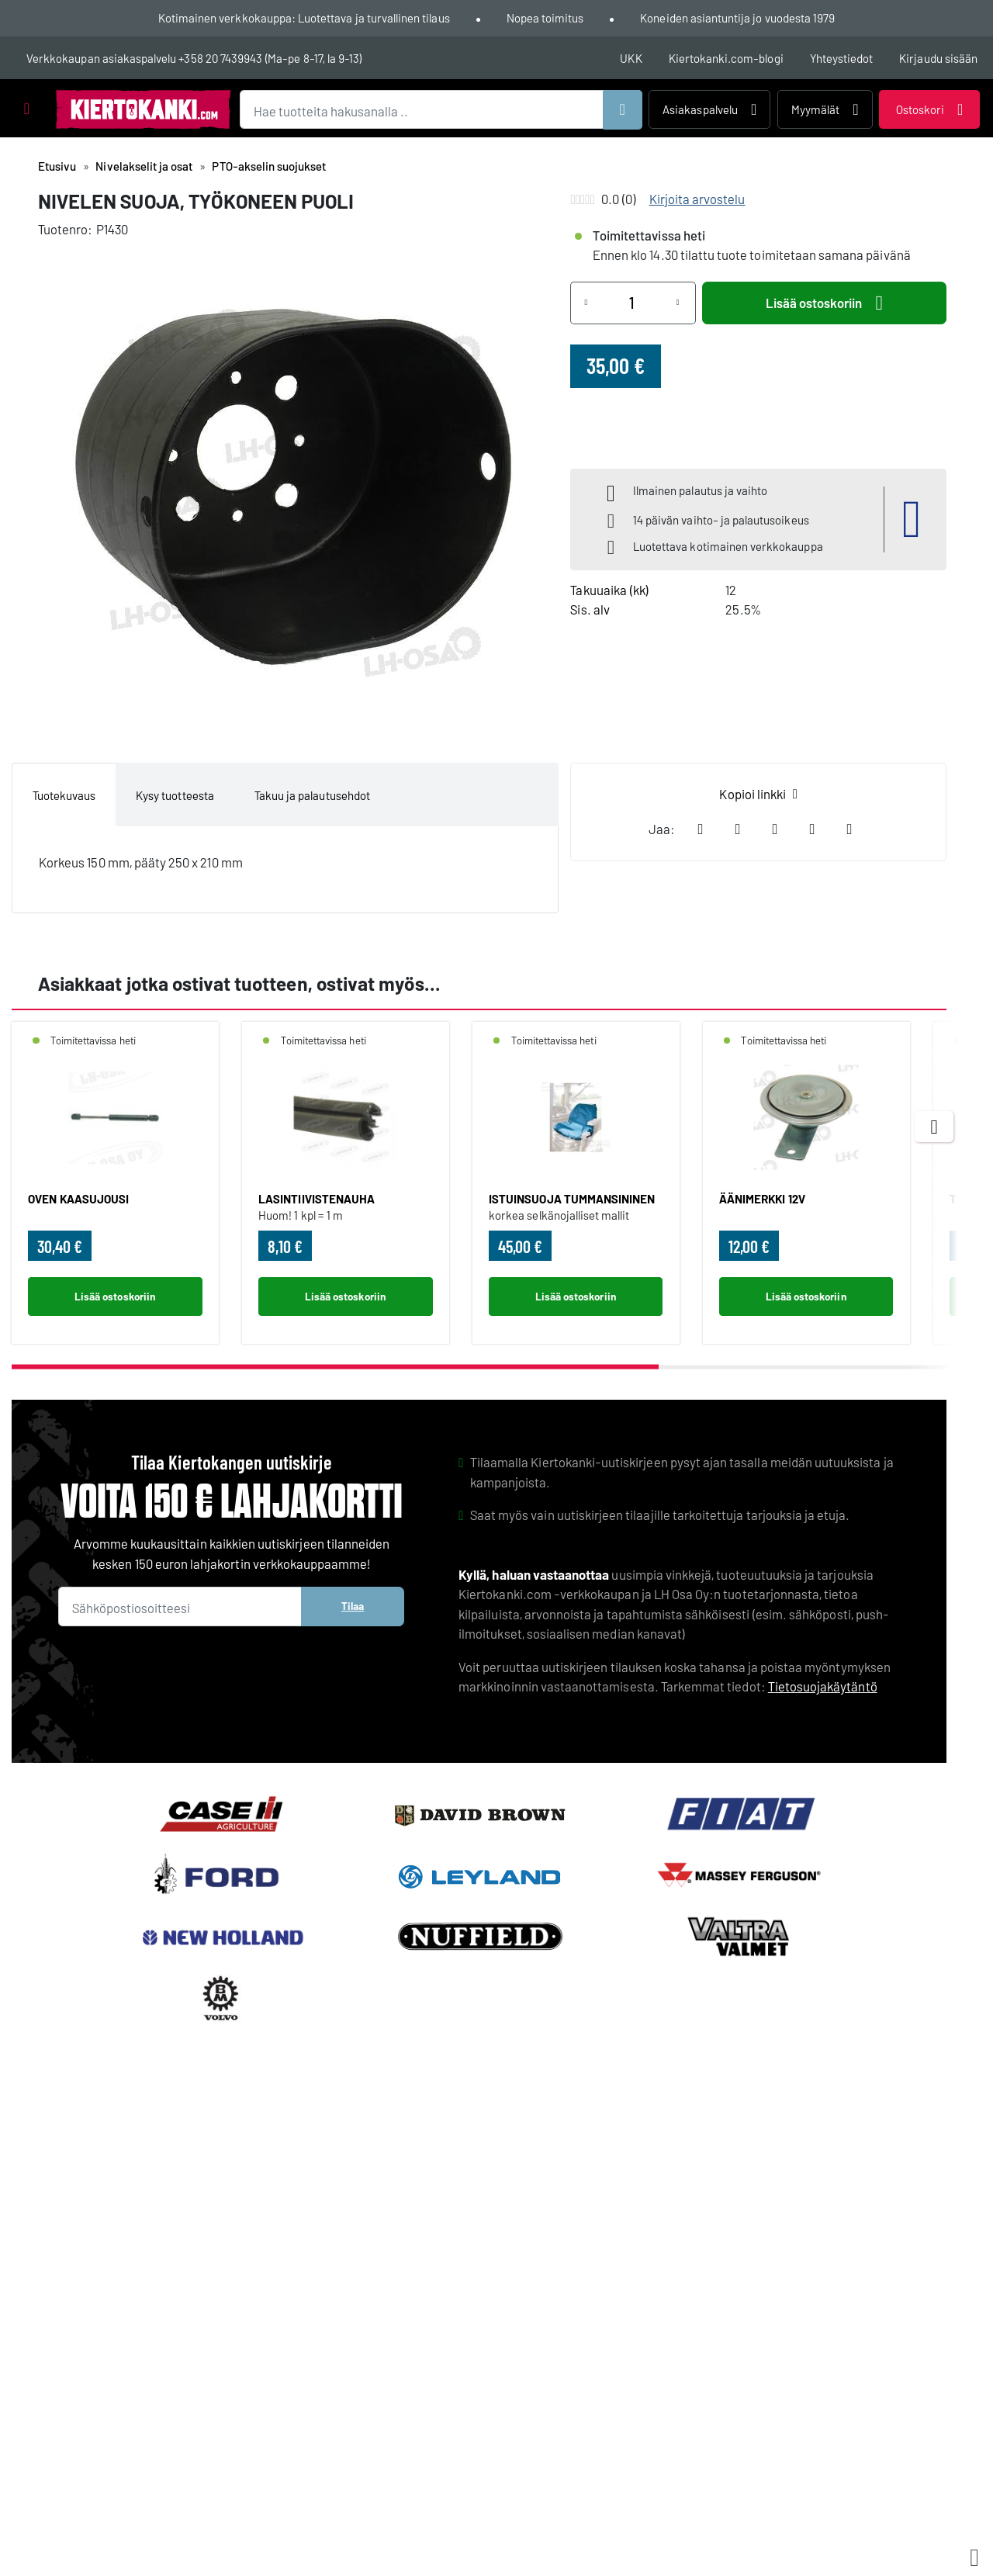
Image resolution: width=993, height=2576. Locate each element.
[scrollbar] (479, 1367)
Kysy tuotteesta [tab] (175, 795)
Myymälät (825, 109)
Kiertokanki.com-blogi (726, 58)
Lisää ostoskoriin (824, 303)
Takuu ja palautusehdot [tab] (312, 795)
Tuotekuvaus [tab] (64, 795)
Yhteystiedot (842, 58)
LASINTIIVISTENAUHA (316, 1199)
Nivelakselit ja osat (143, 166)
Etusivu (57, 166)
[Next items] (934, 1126)
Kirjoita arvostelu (697, 198)
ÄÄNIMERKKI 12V (762, 1199)
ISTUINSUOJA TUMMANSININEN (572, 1199)
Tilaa (352, 1605)
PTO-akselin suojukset (269, 166)
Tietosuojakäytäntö (822, 1686)
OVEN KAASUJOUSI (78, 1199)
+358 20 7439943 (220, 58)
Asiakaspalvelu (709, 109)
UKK (631, 58)
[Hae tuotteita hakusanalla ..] (441, 110)
